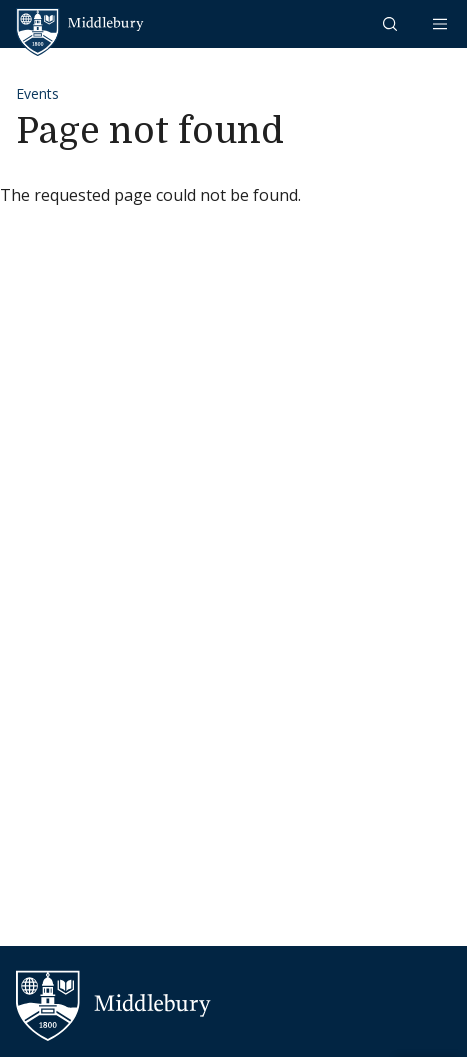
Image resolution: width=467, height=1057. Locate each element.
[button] (392, 23)
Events (37, 93)
